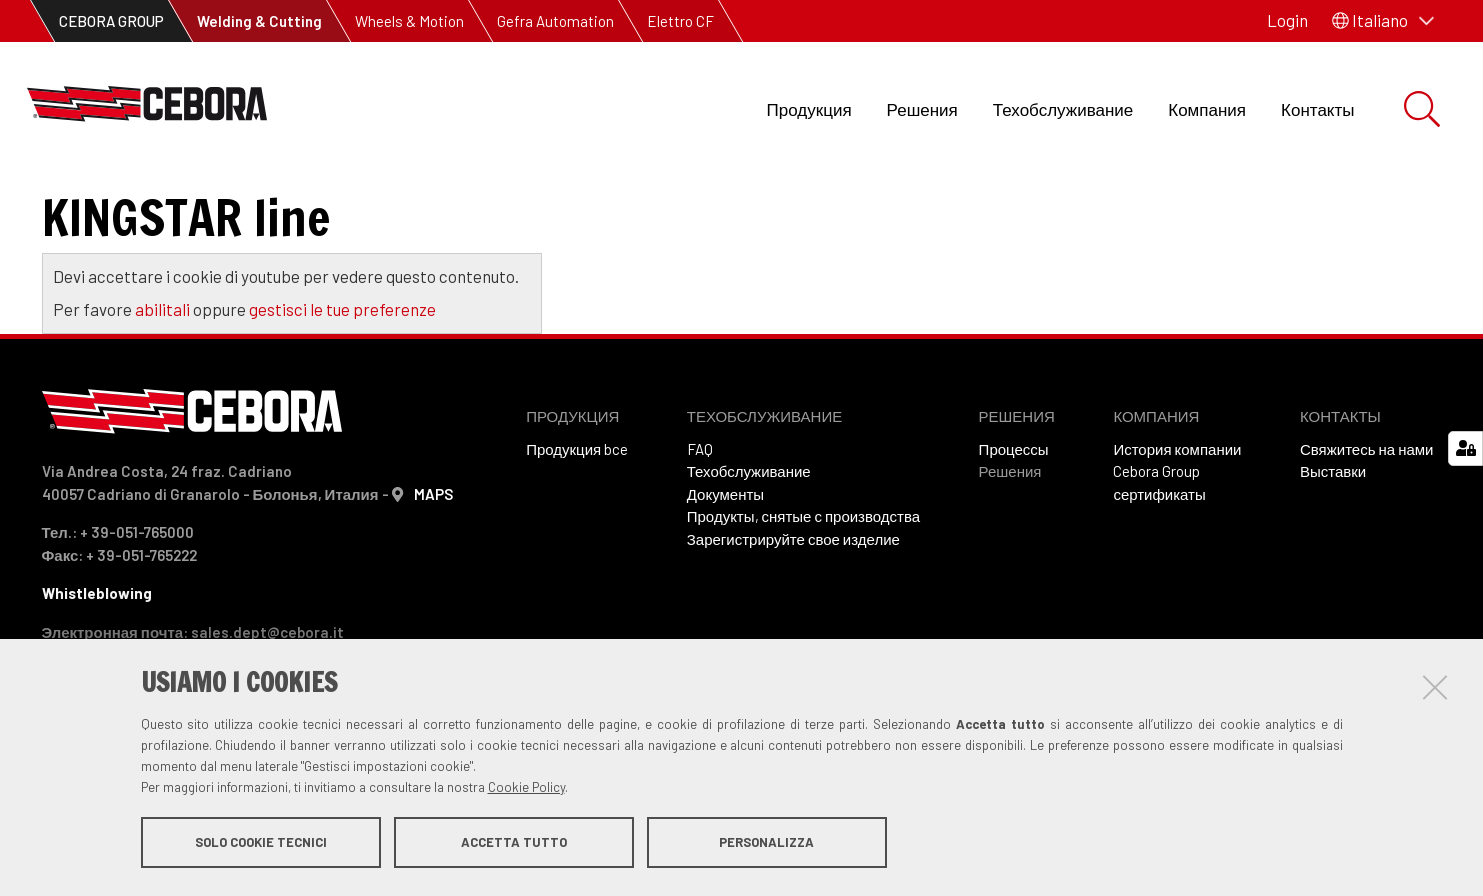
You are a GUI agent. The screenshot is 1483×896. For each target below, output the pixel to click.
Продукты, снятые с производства (803, 598)
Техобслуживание (1063, 109)
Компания (1207, 109)
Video (78, 200)
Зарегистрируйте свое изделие (793, 621)
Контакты (1317, 109)
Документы (725, 576)
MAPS (433, 576)
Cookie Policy (526, 789)
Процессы (1014, 531)
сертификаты (1159, 576)
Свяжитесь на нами (1366, 531)
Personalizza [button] (766, 844)
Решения (922, 109)
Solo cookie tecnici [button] (261, 844)
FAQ (700, 531)
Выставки (1333, 553)
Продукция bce (577, 531)
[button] (1383, 21)
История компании (1177, 531)
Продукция (809, 109)
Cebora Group (1156, 553)
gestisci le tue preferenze (342, 391)
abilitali (164, 391)
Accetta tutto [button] (514, 844)
